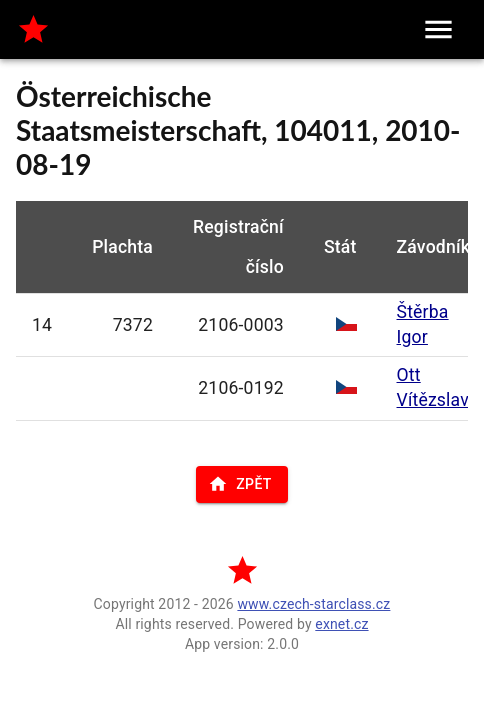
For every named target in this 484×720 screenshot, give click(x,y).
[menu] (438, 29)
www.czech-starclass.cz (313, 604)
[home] (33, 29)
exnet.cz (341, 624)
